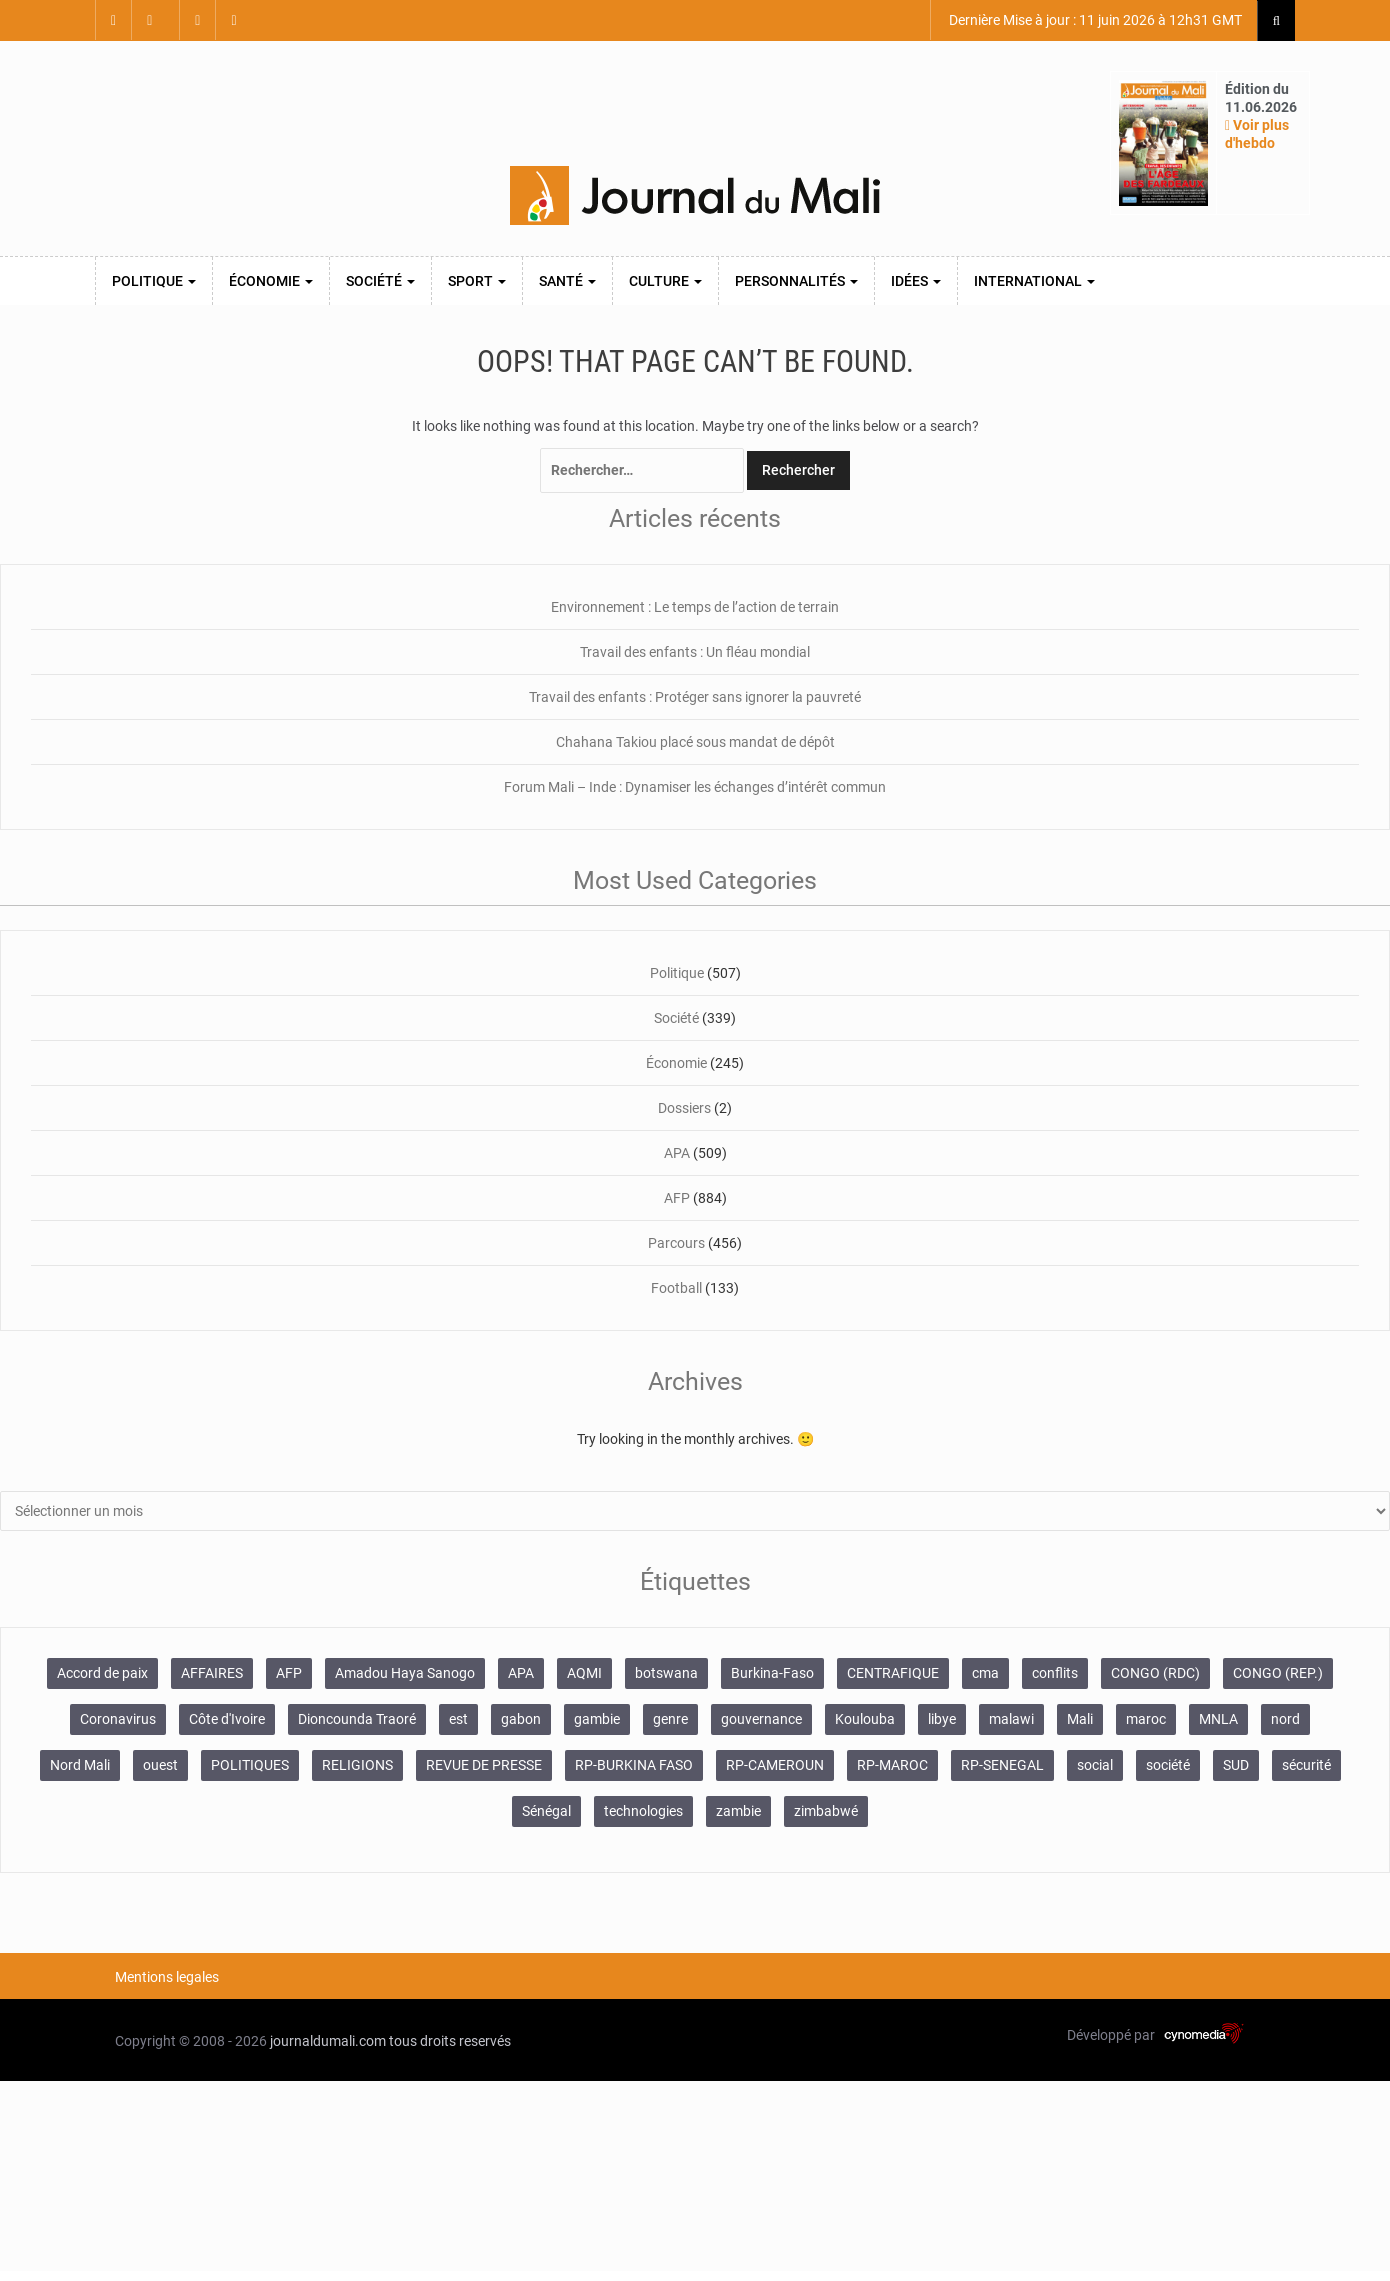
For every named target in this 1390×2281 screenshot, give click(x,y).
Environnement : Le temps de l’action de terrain (695, 607)
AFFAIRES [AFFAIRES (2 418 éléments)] (212, 1673)
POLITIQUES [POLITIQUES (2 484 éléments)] (250, 1765)
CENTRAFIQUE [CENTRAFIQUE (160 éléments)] (893, 1673)
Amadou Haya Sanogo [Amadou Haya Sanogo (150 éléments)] (405, 1673)
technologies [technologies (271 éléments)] (643, 1811)
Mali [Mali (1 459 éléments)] (1080, 1719)
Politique (154, 281)
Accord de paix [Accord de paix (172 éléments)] (102, 1673)
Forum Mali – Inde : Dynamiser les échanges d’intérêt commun (695, 787)
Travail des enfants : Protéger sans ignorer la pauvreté (695, 697)
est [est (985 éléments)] (458, 1719)
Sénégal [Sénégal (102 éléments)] (546, 1811)
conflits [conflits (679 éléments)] (1055, 1673)
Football (676, 1288)
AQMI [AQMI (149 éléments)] (584, 1673)
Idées (916, 281)
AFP (677, 1198)
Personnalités (796, 281)
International (1034, 281)
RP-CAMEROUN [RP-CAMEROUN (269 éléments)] (775, 1765)
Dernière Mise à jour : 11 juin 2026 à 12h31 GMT (1094, 20)
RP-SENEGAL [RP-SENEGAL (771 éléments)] (1002, 1765)
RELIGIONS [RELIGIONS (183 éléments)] (357, 1765)
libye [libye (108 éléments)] (942, 1719)
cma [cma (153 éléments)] (985, 1673)
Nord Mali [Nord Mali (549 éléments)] (80, 1765)
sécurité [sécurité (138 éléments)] (1306, 1765)
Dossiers (684, 1108)
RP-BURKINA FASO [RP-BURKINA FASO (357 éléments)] (634, 1765)
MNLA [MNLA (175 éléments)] (1218, 1719)
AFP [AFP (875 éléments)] (289, 1673)
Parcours (676, 1243)
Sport (477, 281)
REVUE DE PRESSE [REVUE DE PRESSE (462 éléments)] (484, 1765)
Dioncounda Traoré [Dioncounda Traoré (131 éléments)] (357, 1719)
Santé (567, 281)
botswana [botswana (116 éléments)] (666, 1673)
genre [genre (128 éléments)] (670, 1719)
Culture (665, 281)
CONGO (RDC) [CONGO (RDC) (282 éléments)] (1155, 1673)
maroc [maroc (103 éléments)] (1146, 1719)
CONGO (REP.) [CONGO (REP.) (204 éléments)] (1278, 1673)
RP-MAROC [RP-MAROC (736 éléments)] (892, 1765)
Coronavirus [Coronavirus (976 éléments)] (118, 1719)
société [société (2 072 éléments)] (1168, 1765)
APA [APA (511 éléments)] (521, 1673)
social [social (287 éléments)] (1095, 1765)
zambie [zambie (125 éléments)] (738, 1811)
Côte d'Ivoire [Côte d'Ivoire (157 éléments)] (227, 1719)
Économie (271, 281)
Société (380, 281)
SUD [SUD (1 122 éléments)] (1236, 1765)
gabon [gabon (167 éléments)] (521, 1719)
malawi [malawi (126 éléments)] (1011, 1719)
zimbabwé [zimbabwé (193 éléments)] (826, 1811)
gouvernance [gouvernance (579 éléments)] (761, 1719)
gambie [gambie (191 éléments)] (597, 1719)
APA (677, 1153)
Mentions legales (167, 1977)
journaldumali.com (328, 2041)
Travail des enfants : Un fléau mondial (695, 652)
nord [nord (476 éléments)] (1285, 1719)
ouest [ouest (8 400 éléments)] (160, 1765)
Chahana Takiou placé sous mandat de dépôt (695, 742)
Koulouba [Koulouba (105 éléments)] (865, 1719)
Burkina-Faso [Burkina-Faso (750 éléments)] (772, 1673)
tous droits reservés (450, 2041)
